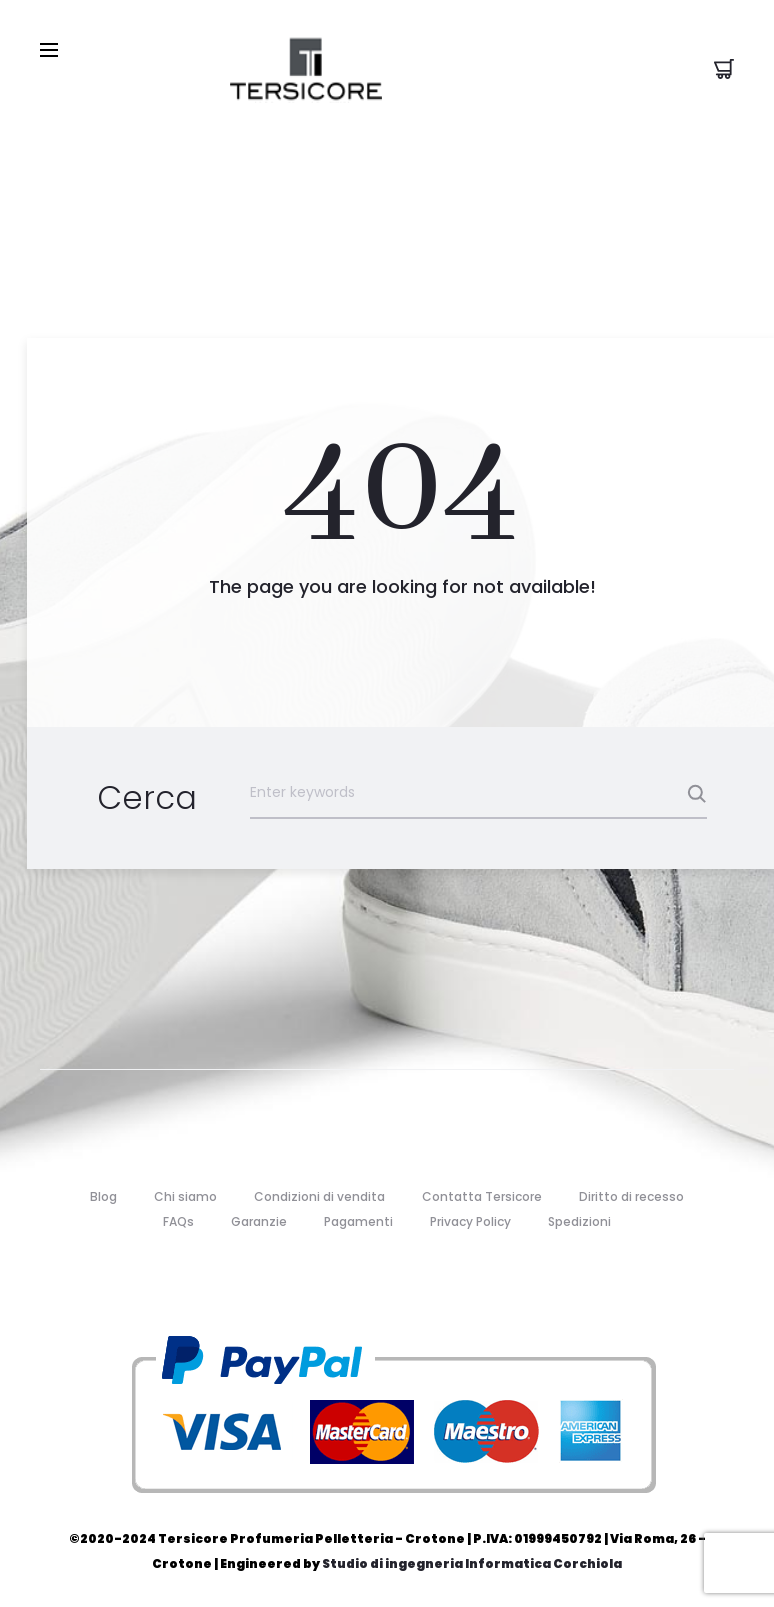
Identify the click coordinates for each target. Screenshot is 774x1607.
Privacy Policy (470, 1221)
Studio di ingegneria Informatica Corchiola (472, 1563)
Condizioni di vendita (319, 1196)
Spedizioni (579, 1221)
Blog (103, 1196)
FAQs (178, 1221)
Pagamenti (358, 1221)
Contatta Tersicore (482, 1196)
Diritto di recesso (631, 1196)
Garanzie (259, 1221)
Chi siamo (185, 1196)
